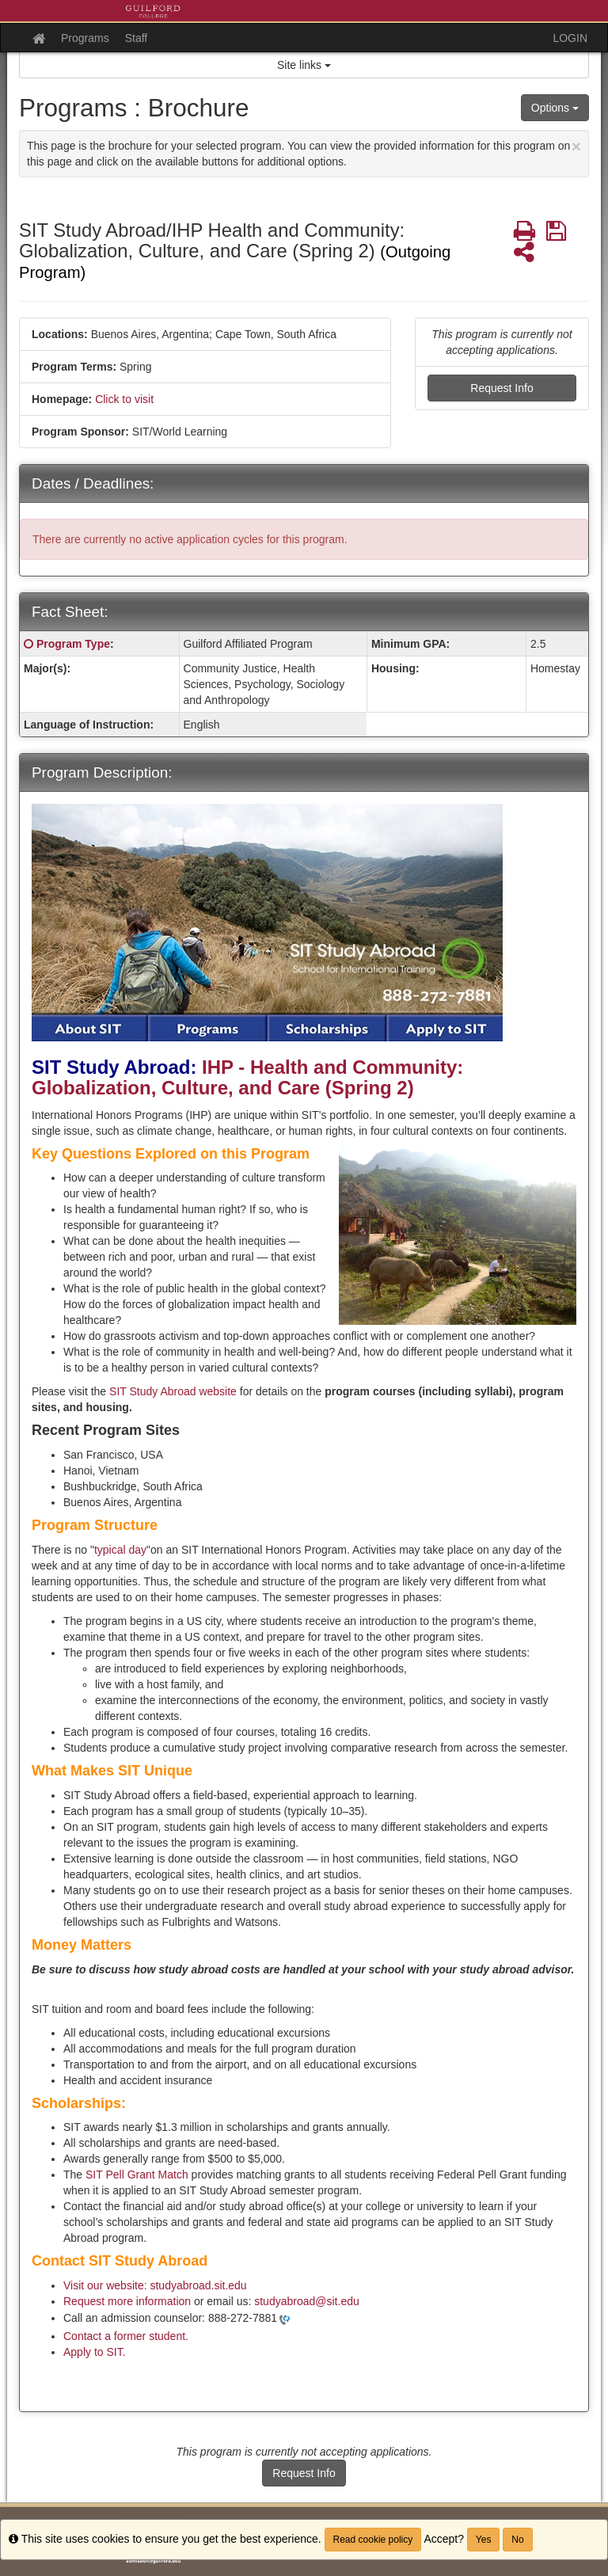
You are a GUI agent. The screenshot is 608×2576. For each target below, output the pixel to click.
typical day (120, 1549)
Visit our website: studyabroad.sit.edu (155, 2285)
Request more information (127, 2301)
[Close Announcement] (576, 146)
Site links (304, 65)
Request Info (501, 388)
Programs (85, 38)
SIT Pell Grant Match (137, 2174)
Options (555, 107)
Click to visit (124, 399)
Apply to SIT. (94, 2352)
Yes (484, 2539)
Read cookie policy (373, 2539)
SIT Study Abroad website (174, 1391)
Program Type (73, 643)
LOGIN (570, 38)
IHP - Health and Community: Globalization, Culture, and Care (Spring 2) (247, 1077)
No (517, 2539)
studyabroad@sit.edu (306, 2301)
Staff (136, 38)
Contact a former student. (125, 2336)
